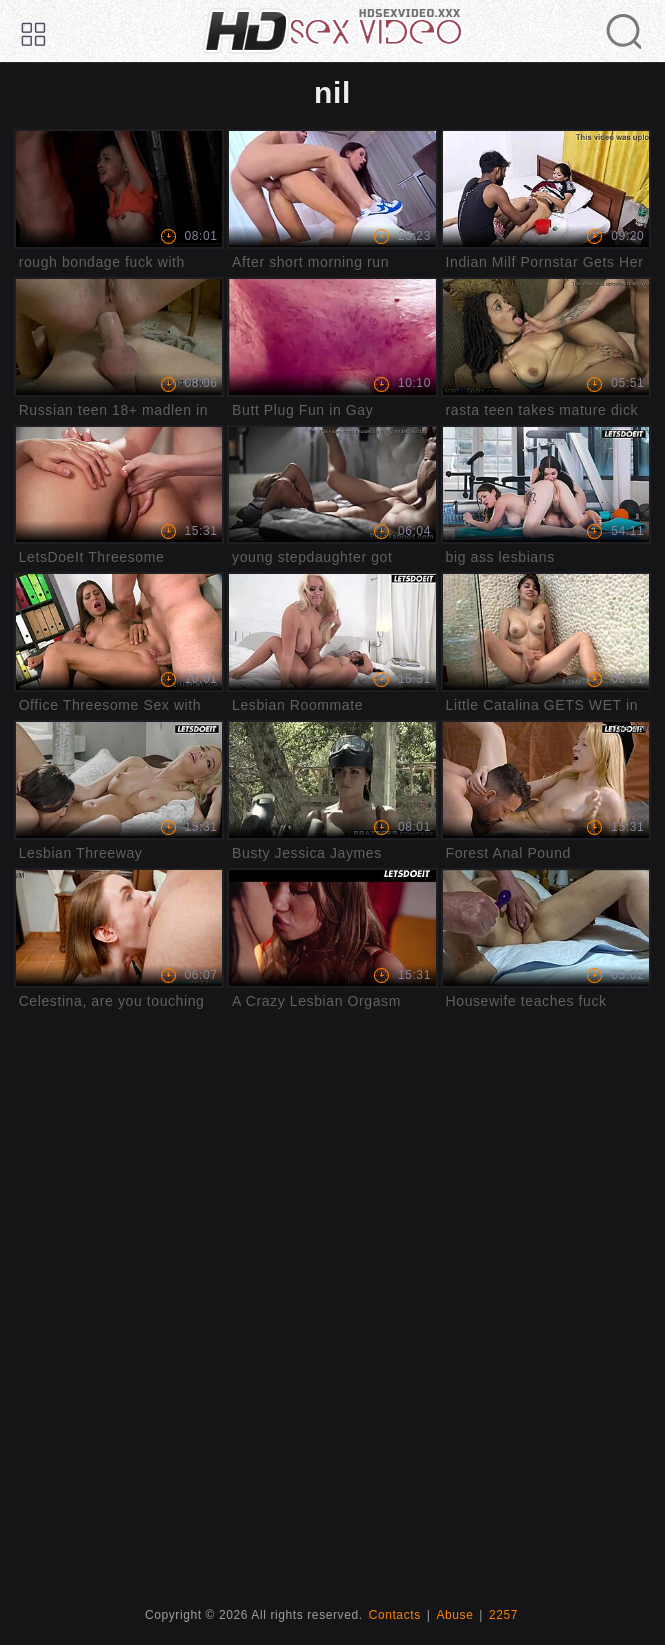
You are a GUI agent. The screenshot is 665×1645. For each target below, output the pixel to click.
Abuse (454, 1615)
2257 (503, 1615)
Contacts (395, 1615)
